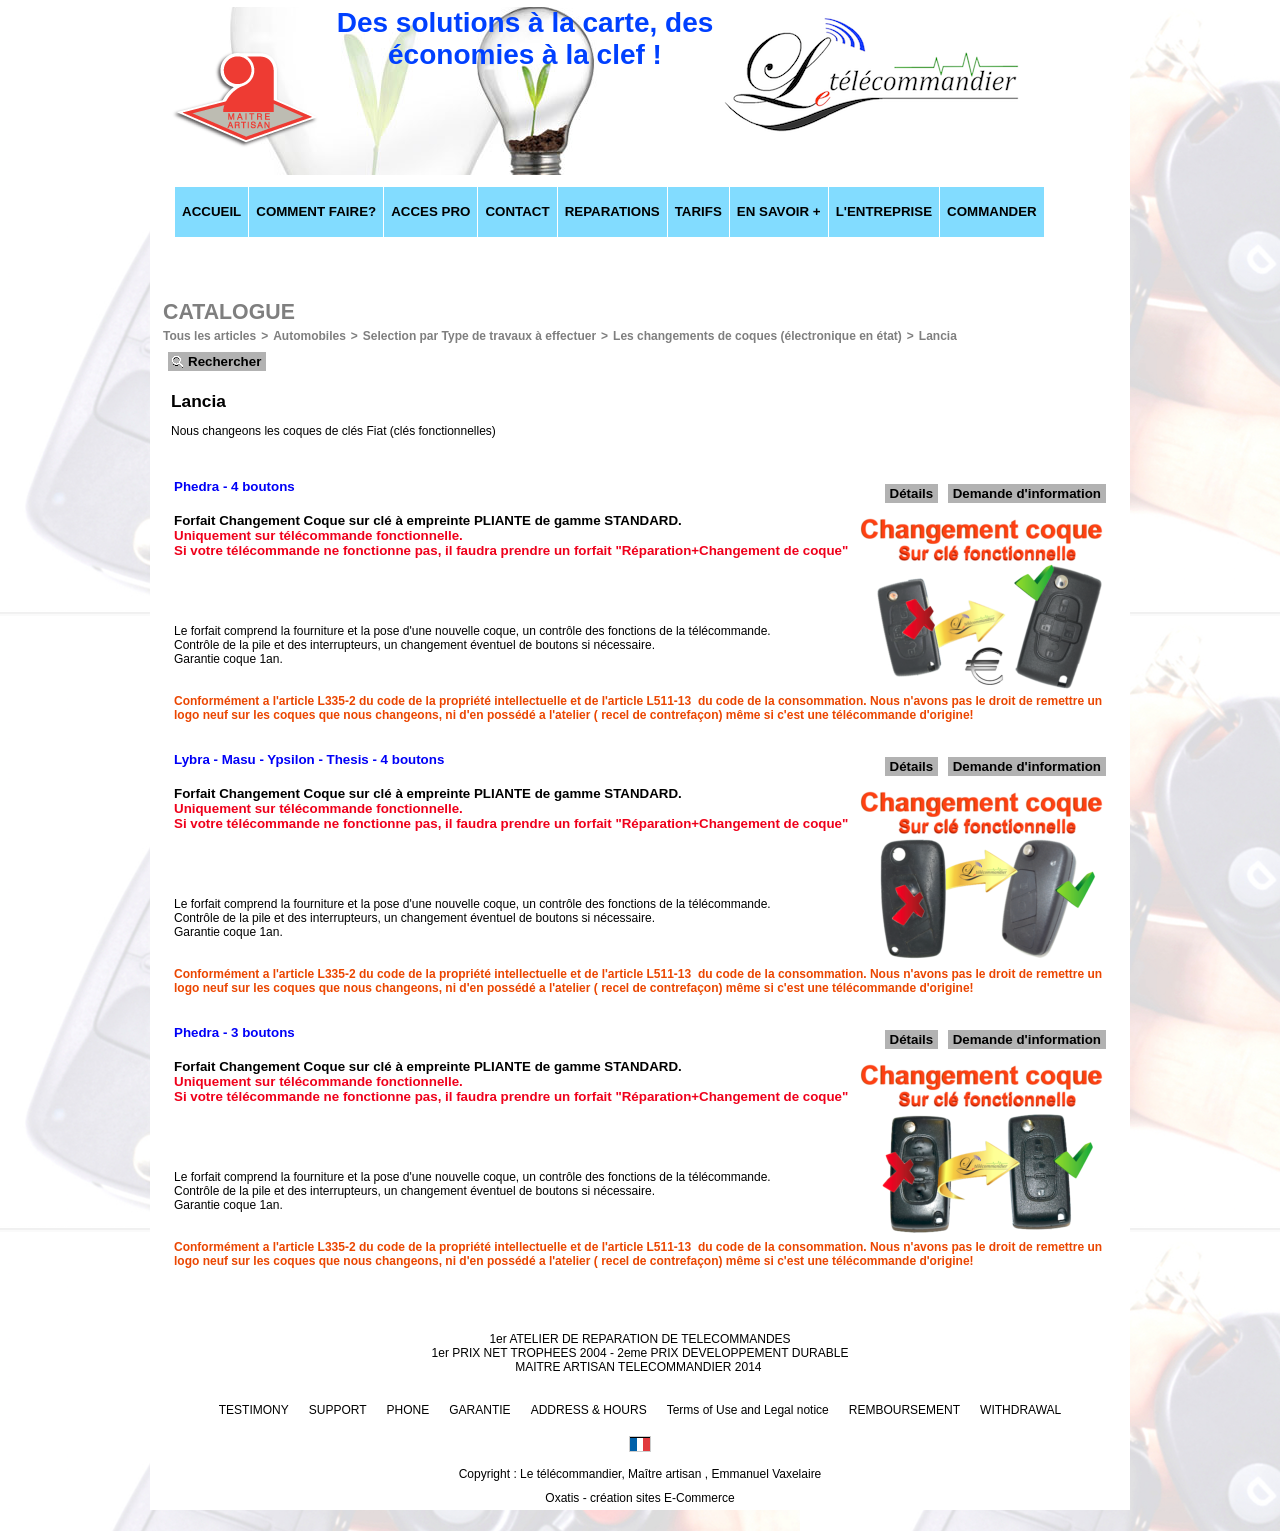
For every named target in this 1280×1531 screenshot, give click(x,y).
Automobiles (309, 336)
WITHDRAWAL (1020, 1410)
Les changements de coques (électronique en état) (757, 336)
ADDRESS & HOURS (589, 1410)
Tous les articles (209, 336)
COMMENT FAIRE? (316, 211)
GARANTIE (479, 1410)
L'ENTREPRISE (884, 211)
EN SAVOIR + (779, 211)
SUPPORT (338, 1410)
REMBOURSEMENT (904, 1410)
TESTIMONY (254, 1410)
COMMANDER (992, 211)
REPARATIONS (612, 211)
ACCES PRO (430, 211)
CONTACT (517, 211)
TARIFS (698, 211)
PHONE (408, 1410)
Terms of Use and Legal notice (748, 1410)
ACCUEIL (211, 211)
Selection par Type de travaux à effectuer (479, 336)
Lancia (938, 336)
